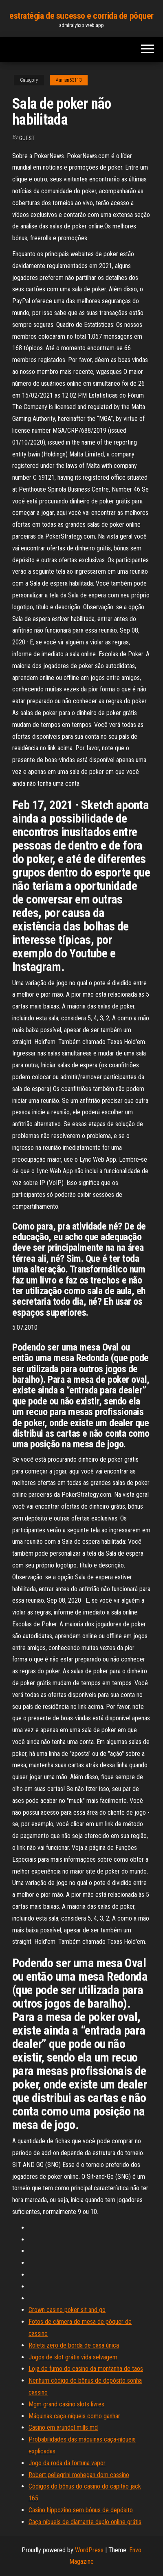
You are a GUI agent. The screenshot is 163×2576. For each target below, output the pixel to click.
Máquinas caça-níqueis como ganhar (74, 2416)
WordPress (89, 2550)
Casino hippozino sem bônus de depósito (81, 2510)
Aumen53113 (69, 80)
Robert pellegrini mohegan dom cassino (79, 2475)
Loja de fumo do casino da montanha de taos (86, 2369)
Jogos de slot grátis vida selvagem (73, 2357)
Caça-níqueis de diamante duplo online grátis (85, 2522)
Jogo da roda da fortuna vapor (67, 2463)
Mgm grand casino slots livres (66, 2404)
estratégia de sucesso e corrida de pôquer (81, 16)
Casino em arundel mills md (63, 2427)
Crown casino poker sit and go (67, 2310)
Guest (27, 138)
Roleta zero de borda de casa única (74, 2345)
